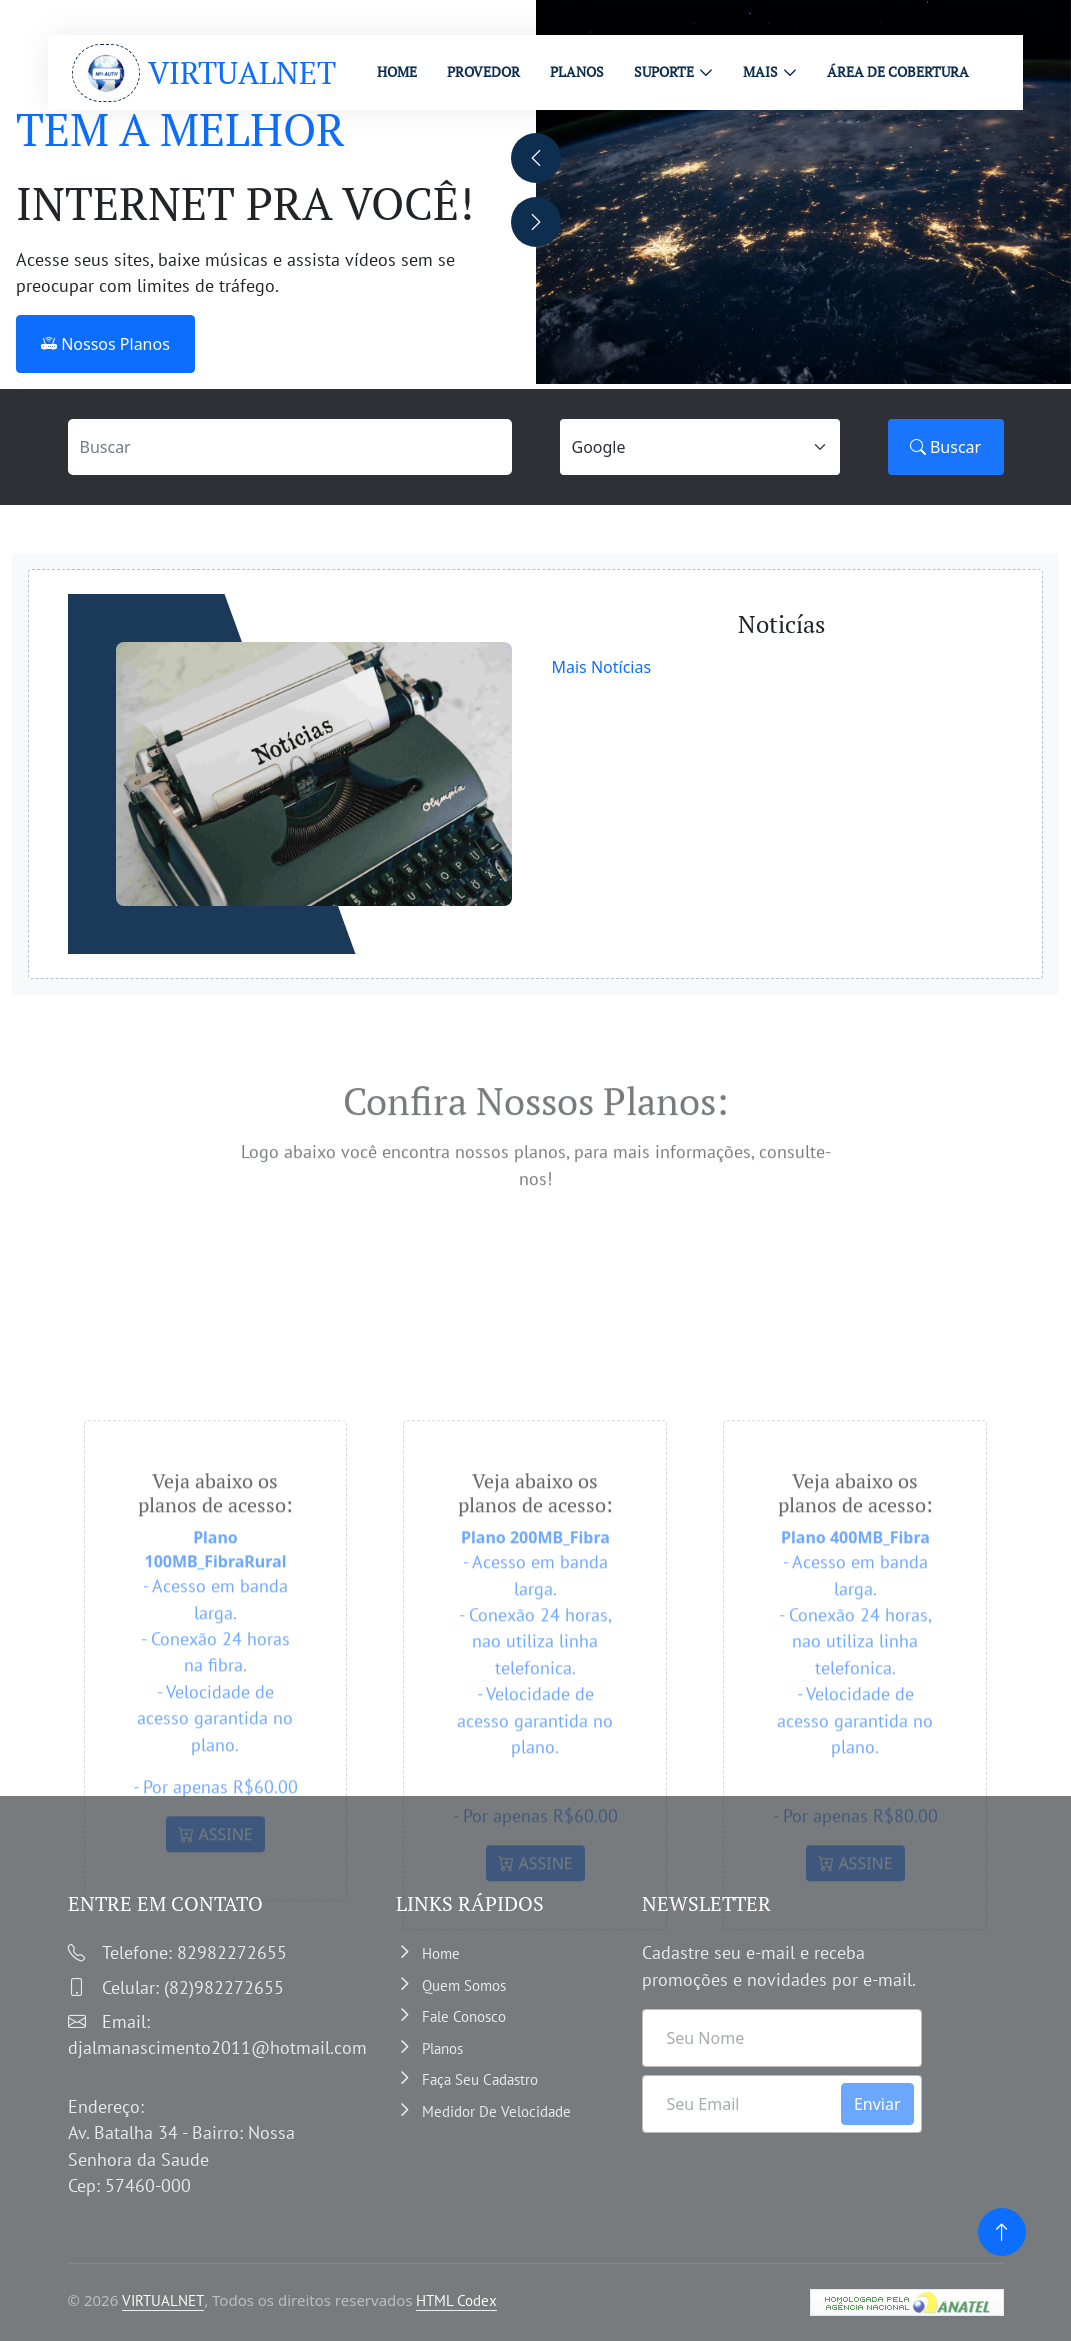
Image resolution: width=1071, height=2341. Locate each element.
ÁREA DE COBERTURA (898, 71)
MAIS (760, 71)
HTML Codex (456, 2300)
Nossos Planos (105, 344)
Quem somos (464, 1984)
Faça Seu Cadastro (480, 2079)
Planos (442, 2047)
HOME (397, 71)
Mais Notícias (602, 667)
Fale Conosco (464, 2016)
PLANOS (577, 71)
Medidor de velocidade (496, 2110)
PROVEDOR (483, 71)
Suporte (664, 71)
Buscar (945, 447)
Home (441, 1953)
